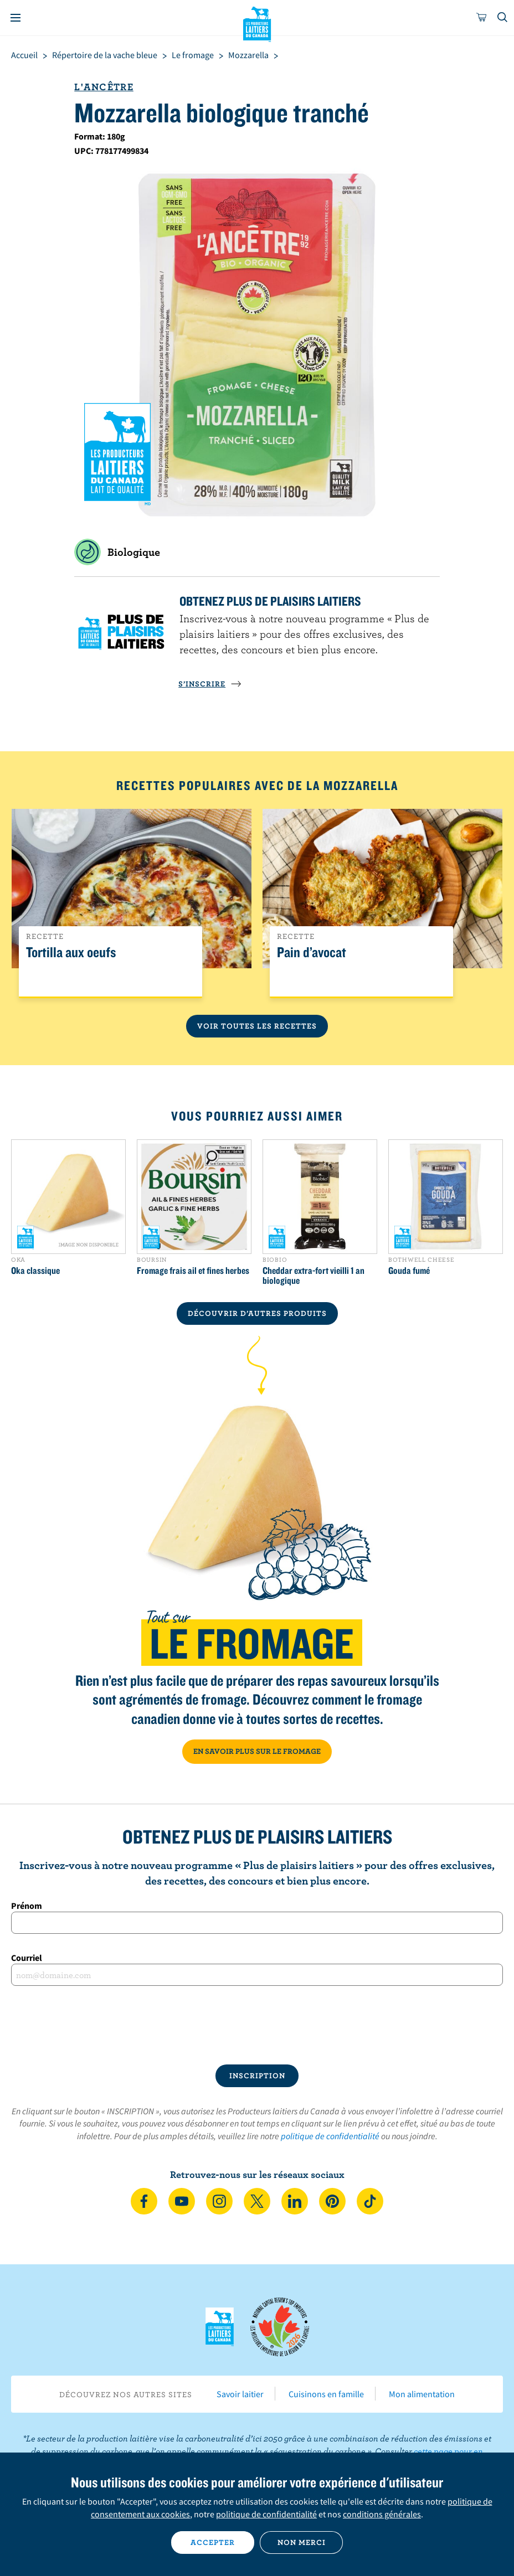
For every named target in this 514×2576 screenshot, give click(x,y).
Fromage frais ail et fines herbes (193, 1271)
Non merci (301, 2542)
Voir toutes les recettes (257, 1025)
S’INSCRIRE (209, 683)
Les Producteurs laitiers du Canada (257, 22)
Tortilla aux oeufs (71, 952)
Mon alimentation (422, 2393)
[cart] (482, 18)
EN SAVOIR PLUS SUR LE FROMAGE (257, 1751)
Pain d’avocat (311, 952)
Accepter (213, 2542)
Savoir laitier (240, 2393)
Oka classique (35, 1271)
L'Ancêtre (103, 86)
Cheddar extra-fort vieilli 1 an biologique (313, 1276)
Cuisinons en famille (326, 2393)
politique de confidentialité (330, 2135)
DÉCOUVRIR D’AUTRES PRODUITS (257, 1313)
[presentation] (257, 2025)
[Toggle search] (503, 18)
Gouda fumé (409, 1271)
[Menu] (15, 18)
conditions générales (382, 2514)
